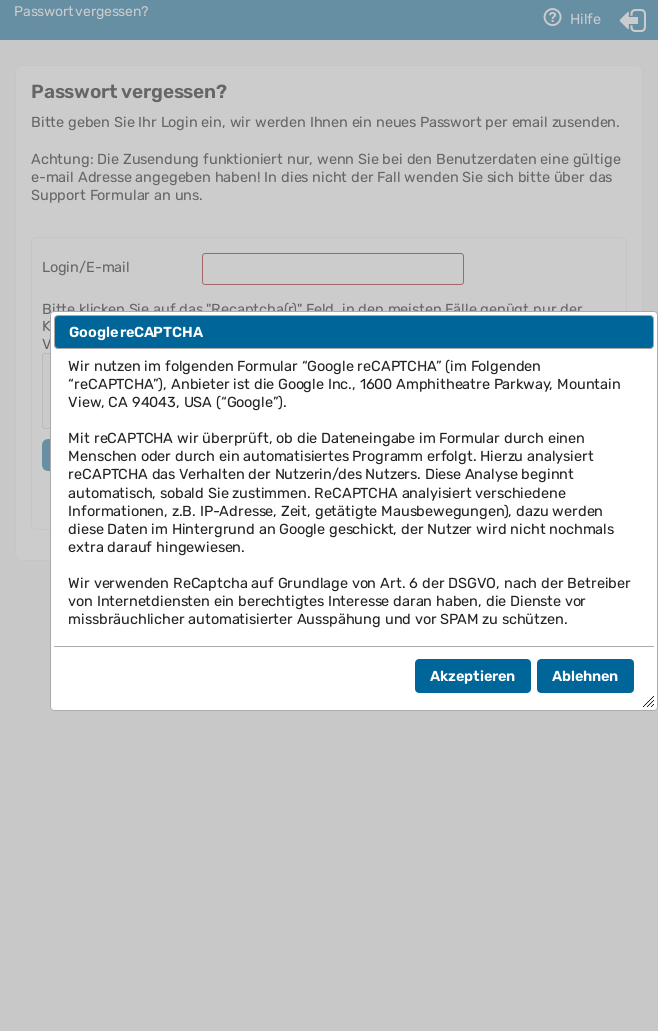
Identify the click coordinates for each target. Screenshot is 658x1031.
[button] (473, 676)
